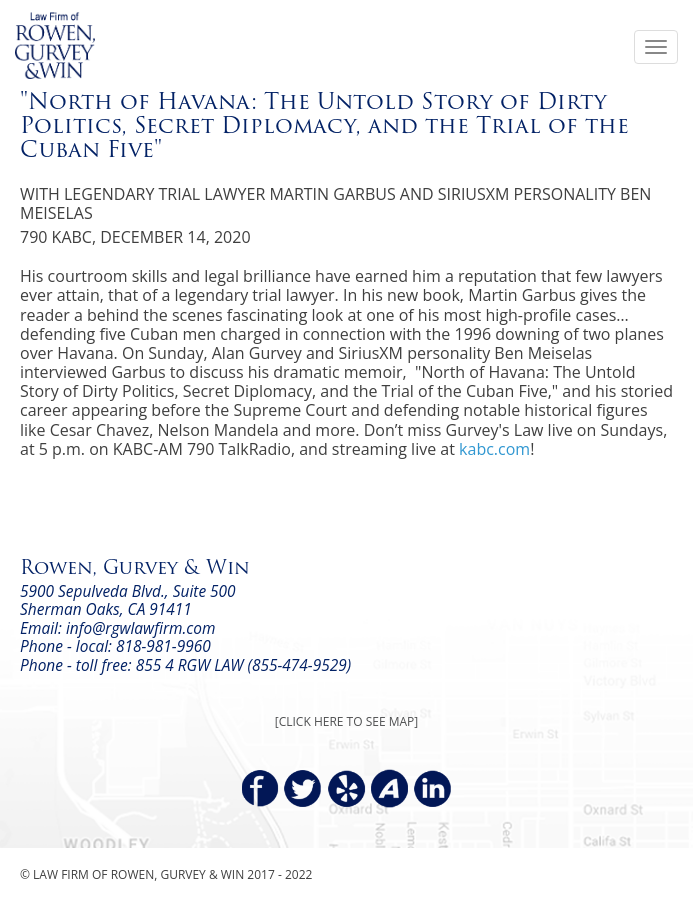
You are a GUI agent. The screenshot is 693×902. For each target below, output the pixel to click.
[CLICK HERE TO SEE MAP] (346, 721)
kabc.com (494, 449)
